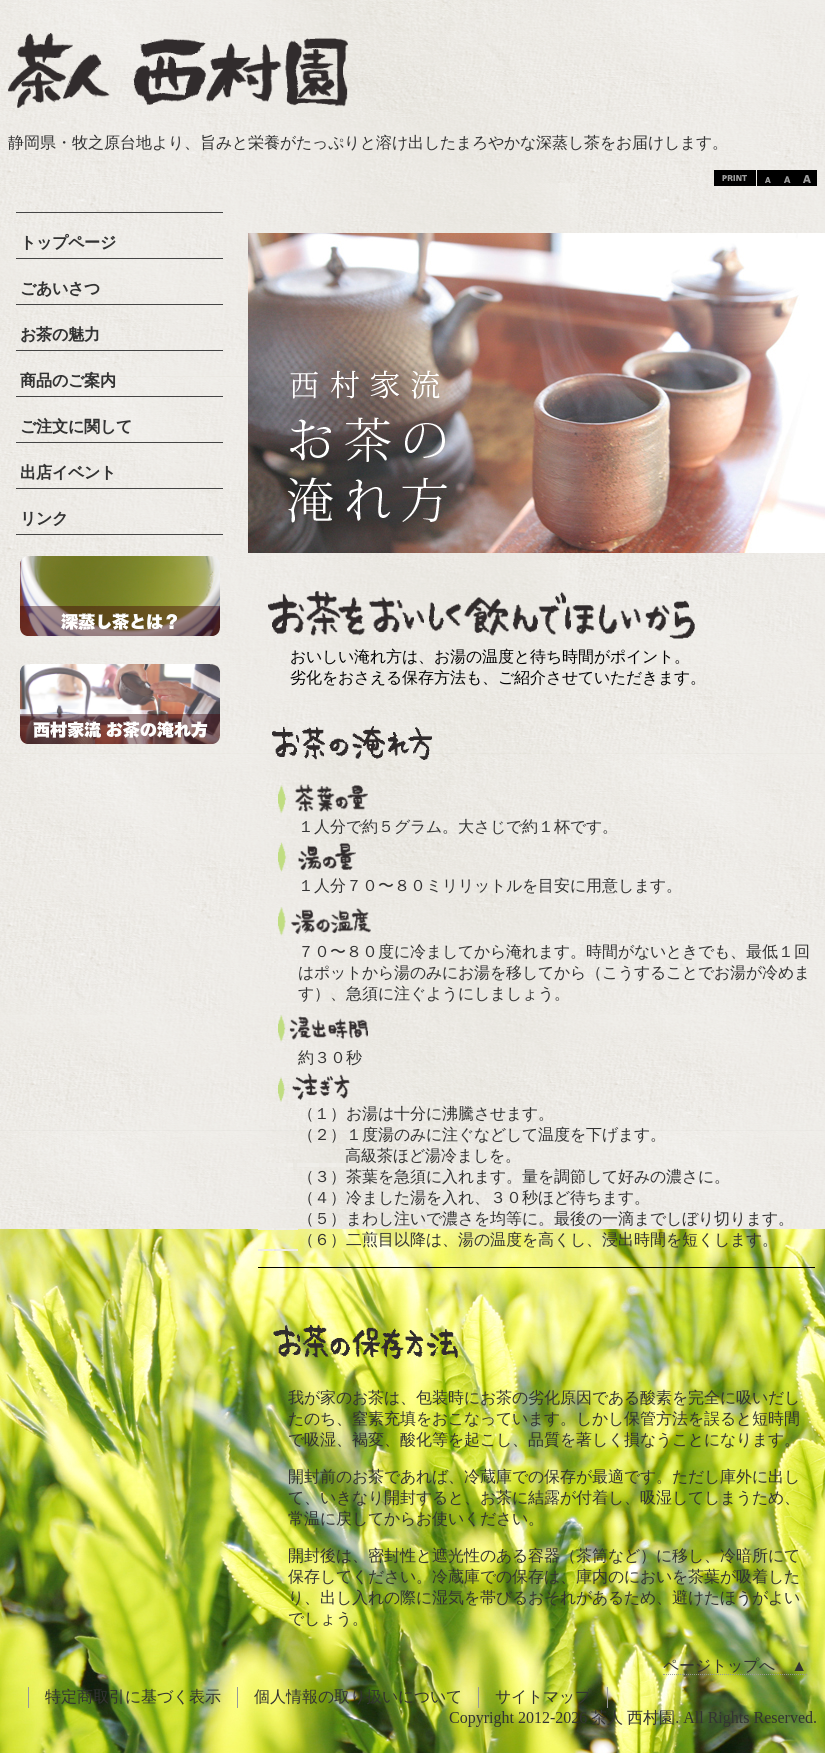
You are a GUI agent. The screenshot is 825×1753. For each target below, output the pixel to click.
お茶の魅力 (60, 334)
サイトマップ (543, 1696)
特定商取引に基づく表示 (133, 1696)
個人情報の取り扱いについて (358, 1696)
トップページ (68, 242)
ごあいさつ (60, 288)
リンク (44, 518)
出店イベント (68, 472)
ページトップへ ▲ (735, 1665)
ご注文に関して (76, 426)
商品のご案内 (68, 380)
